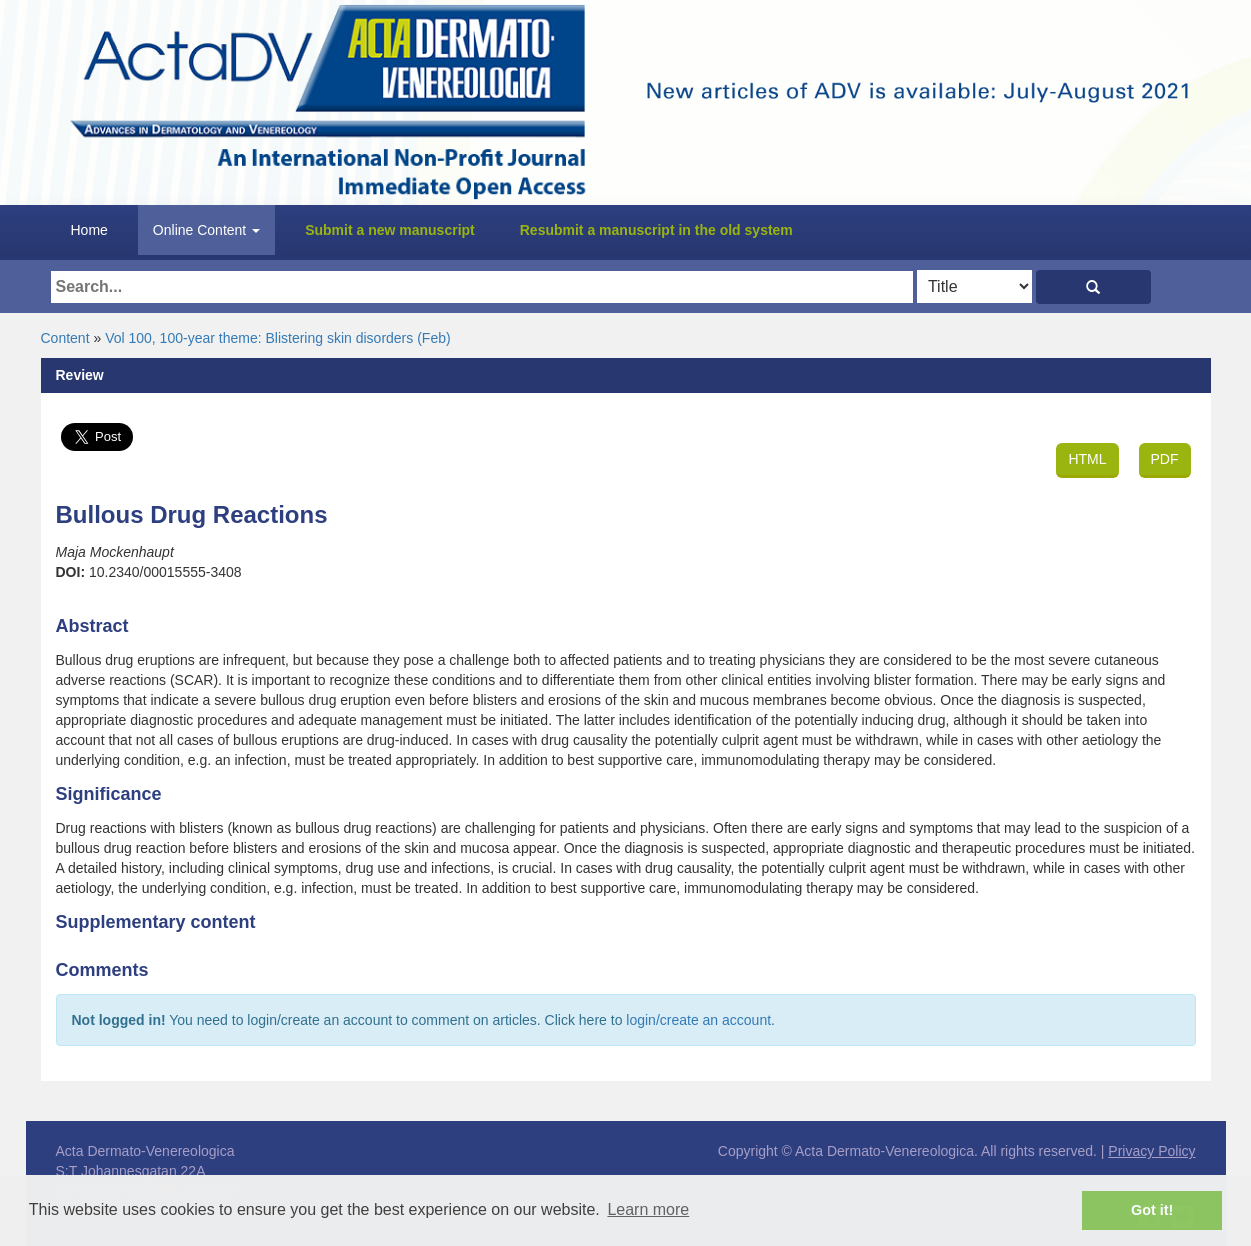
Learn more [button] (648, 1209)
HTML (1087, 459)
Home (89, 230)
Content (65, 338)
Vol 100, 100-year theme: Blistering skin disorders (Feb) (278, 338)
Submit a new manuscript (390, 230)
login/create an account (698, 1020)
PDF (1165, 459)
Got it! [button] (1152, 1210)
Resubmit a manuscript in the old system (656, 230)
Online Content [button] (206, 230)
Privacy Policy (1151, 1151)
